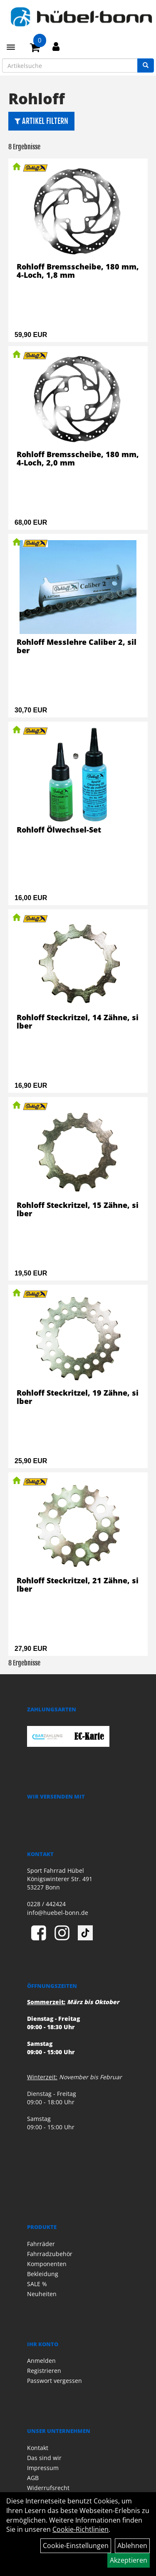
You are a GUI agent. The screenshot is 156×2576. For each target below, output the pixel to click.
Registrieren (44, 2371)
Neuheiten (42, 2294)
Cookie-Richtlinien (80, 2529)
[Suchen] (145, 65)
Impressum (43, 2468)
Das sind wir (44, 2458)
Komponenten (47, 2264)
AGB (33, 2478)
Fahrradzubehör (49, 2254)
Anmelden (41, 2361)
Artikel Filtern (41, 121)
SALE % (37, 2284)
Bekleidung (42, 2274)
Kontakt (37, 2448)
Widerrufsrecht (48, 2488)
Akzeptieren (128, 2560)
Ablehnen (132, 2545)
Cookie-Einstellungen (76, 2545)
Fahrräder (41, 2244)
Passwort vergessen (54, 2381)
